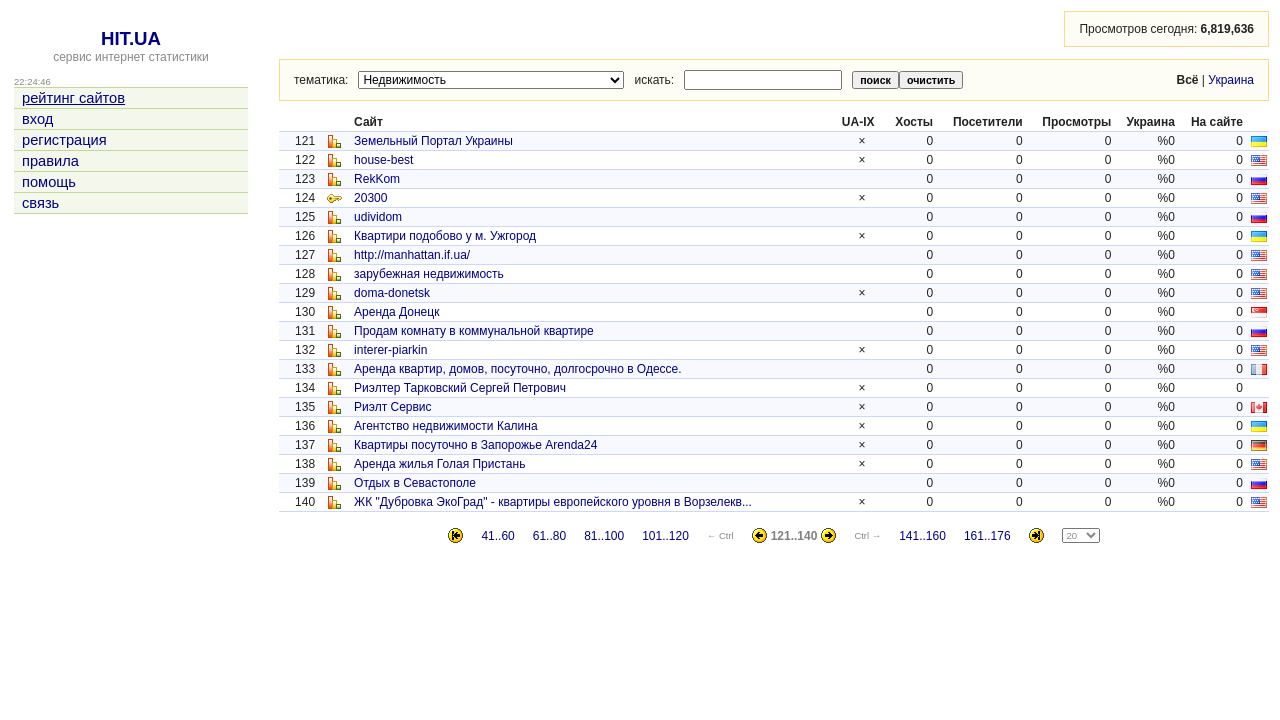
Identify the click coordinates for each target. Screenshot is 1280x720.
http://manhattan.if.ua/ (412, 255)
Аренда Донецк (396, 312)
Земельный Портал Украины (433, 141)
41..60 (497, 536)
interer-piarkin (390, 350)
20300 (370, 198)
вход (37, 119)
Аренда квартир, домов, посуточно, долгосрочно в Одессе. (518, 369)
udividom (378, 217)
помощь (49, 182)
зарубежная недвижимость (429, 274)
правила (50, 161)
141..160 (922, 536)
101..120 (665, 536)
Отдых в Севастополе (415, 483)
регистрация (64, 140)
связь (40, 203)
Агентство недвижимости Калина (446, 426)
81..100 (604, 536)
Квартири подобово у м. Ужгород (445, 236)
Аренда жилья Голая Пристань (439, 464)
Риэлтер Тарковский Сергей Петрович (460, 388)
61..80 (549, 536)
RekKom (377, 179)
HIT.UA (131, 38)
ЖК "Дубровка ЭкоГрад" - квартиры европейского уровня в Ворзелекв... (553, 502)
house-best (383, 160)
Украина (1231, 80)
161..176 (987, 536)
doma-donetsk (392, 293)
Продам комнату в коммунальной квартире (474, 331)
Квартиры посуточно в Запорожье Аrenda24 (475, 445)
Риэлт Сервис (393, 407)
